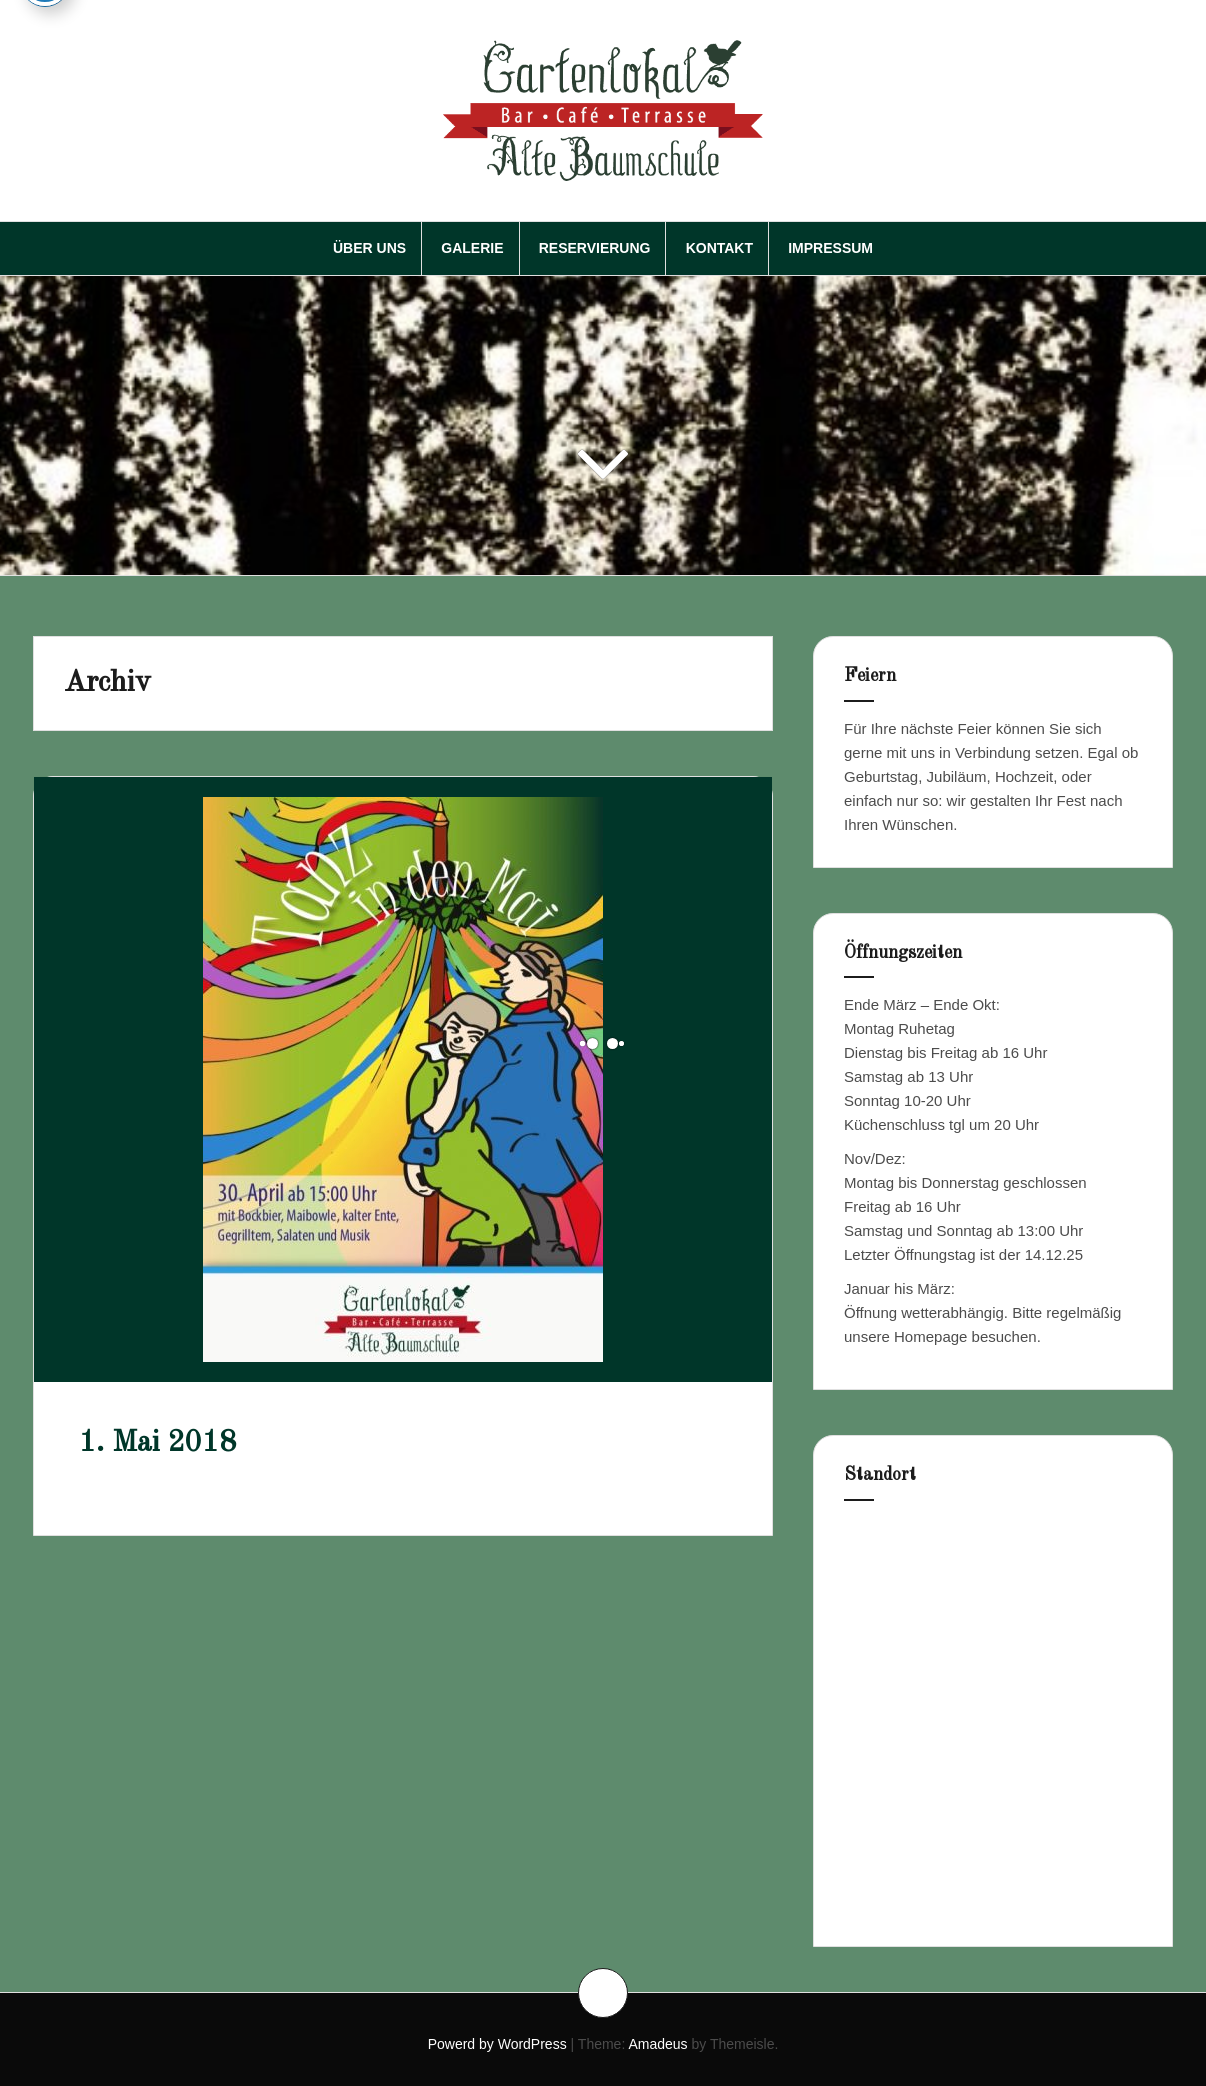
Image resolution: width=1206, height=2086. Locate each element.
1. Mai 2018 (157, 1443)
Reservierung (595, 248)
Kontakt (719, 248)
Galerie (472, 248)
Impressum (830, 248)
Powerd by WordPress (497, 2044)
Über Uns (369, 248)
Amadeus (657, 2044)
